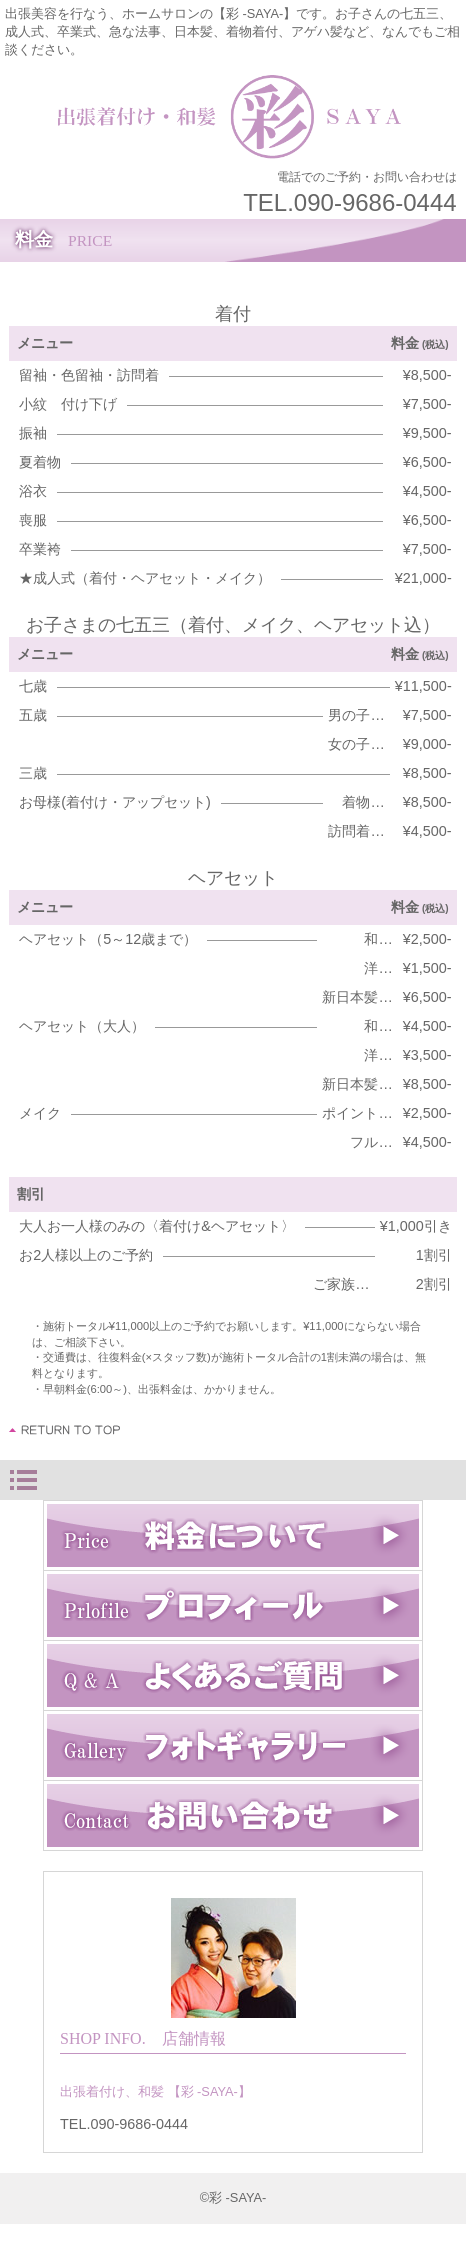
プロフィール (233, 1605)
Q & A (233, 1675)
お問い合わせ (233, 1815)
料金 (233, 1535)
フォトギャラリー (233, 1745)
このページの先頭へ (65, 1430)
